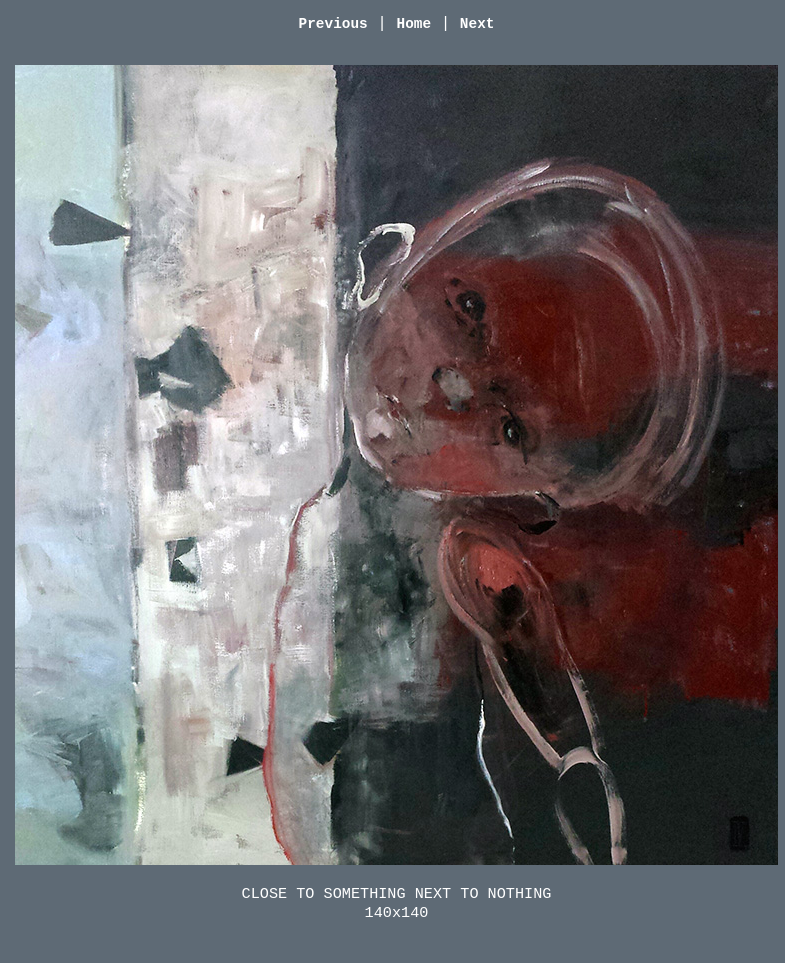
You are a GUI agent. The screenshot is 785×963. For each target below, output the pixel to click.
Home (414, 24)
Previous (333, 24)
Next (477, 24)
